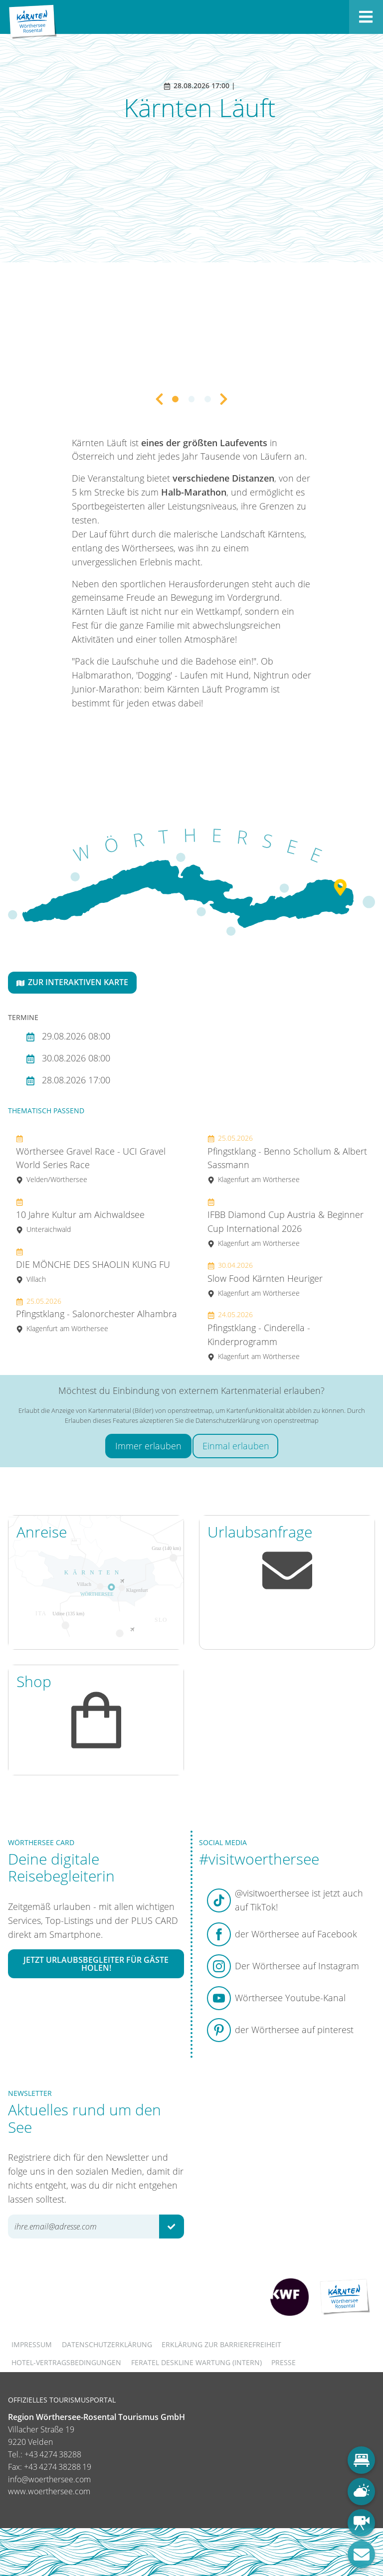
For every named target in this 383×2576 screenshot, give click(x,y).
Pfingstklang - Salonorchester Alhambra (96, 1315)
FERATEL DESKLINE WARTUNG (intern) (196, 2362)
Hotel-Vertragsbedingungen (66, 2362)
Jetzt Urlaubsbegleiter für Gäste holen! (96, 1963)
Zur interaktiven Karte (72, 982)
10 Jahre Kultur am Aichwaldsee (80, 1215)
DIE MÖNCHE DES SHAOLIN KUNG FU (93, 1265)
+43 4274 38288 (52, 2454)
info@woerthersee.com (49, 2479)
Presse (283, 2362)
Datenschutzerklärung (107, 2344)
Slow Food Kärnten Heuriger (265, 1279)
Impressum (31, 2344)
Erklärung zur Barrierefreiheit (221, 2344)
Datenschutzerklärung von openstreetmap (257, 1420)
